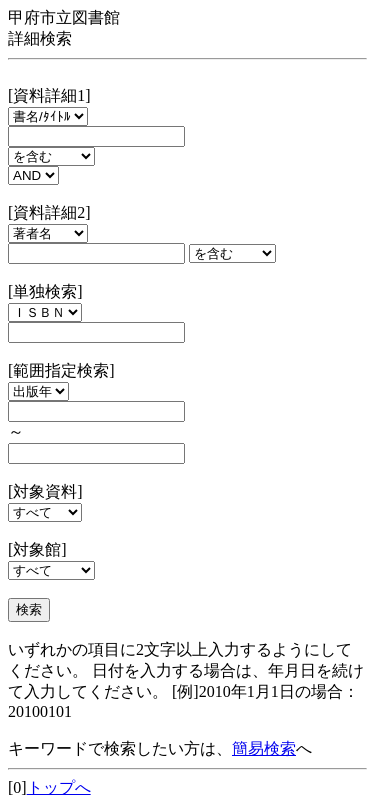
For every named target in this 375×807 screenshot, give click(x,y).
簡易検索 (264, 748)
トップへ (59, 787)
